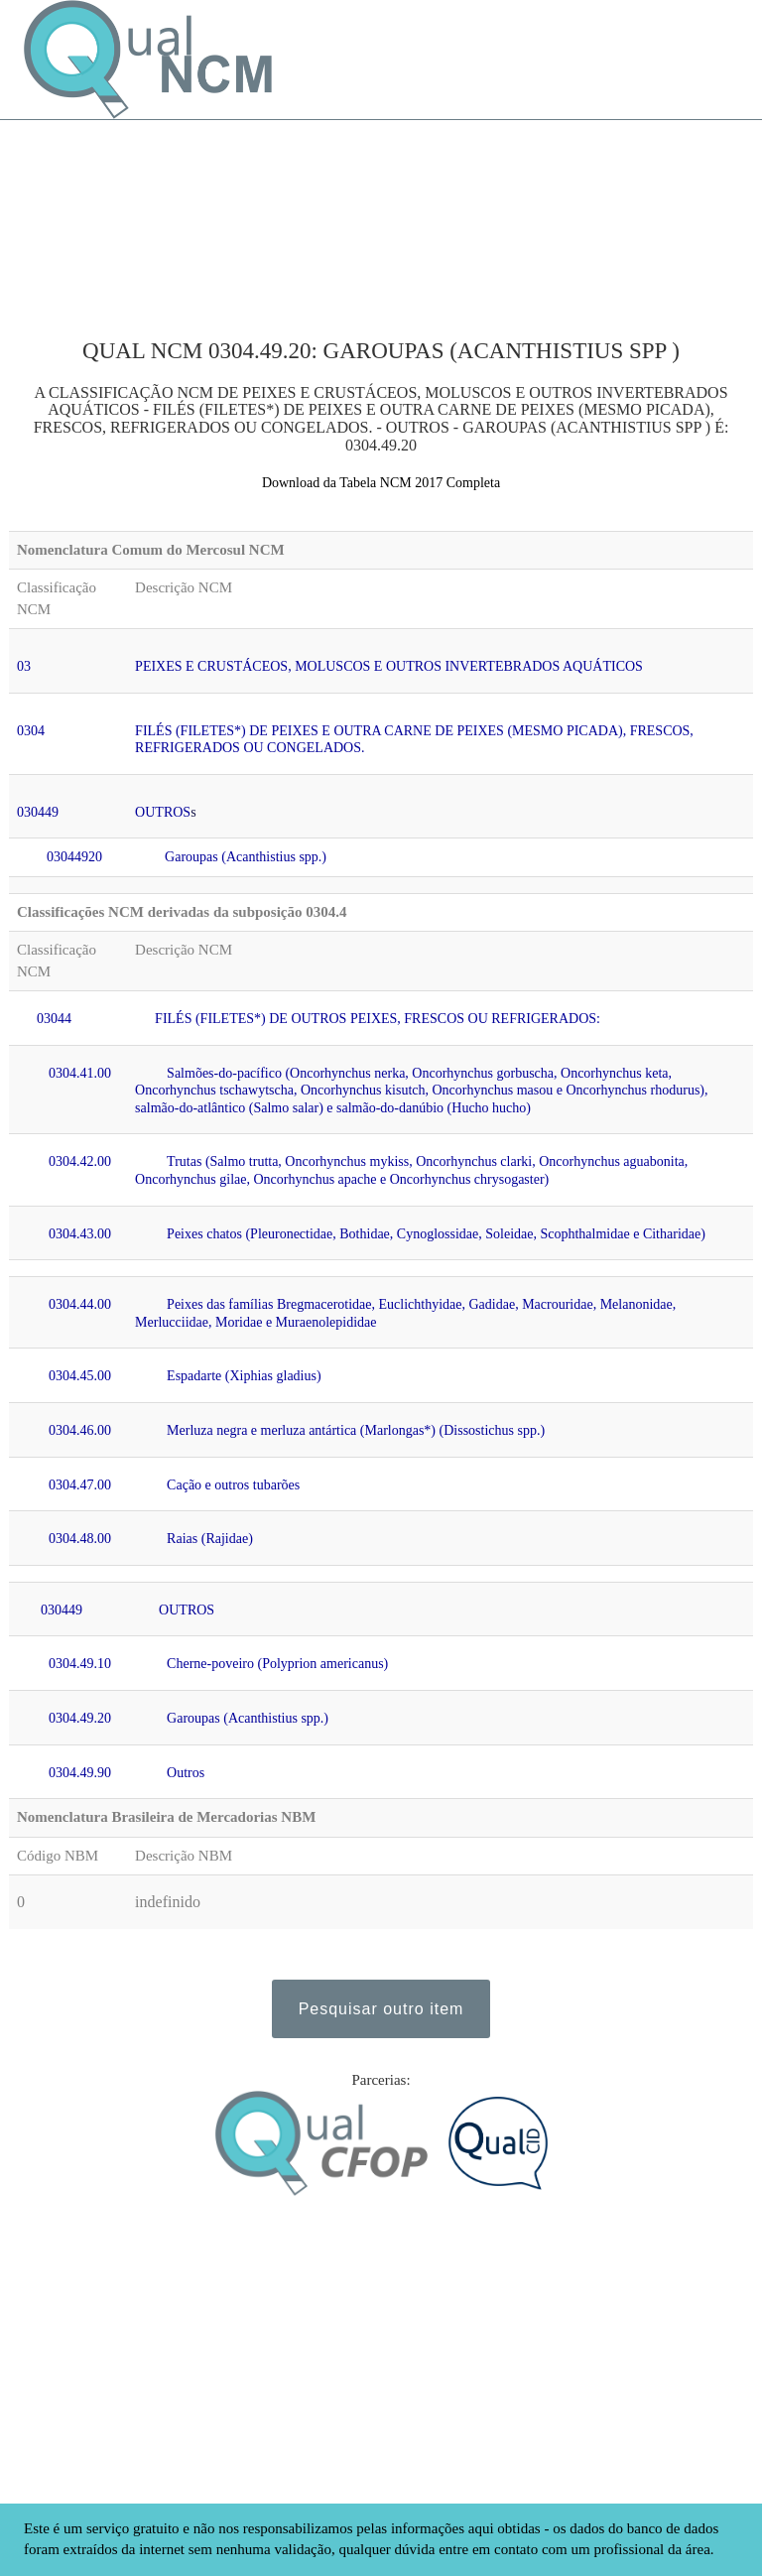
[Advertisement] (133, 219)
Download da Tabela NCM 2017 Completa (381, 482)
